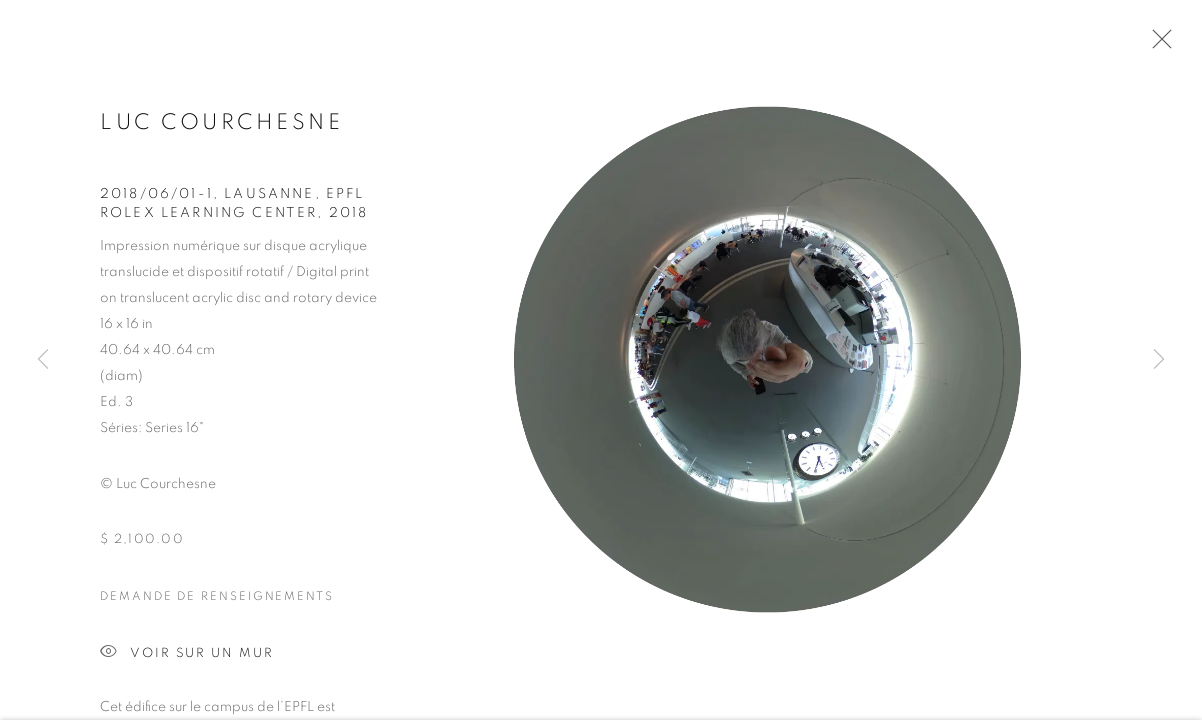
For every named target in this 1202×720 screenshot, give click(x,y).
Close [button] (1157, 45)
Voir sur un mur (187, 659)
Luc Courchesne (221, 129)
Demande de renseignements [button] (217, 602)
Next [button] (1159, 360)
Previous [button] (43, 360)
